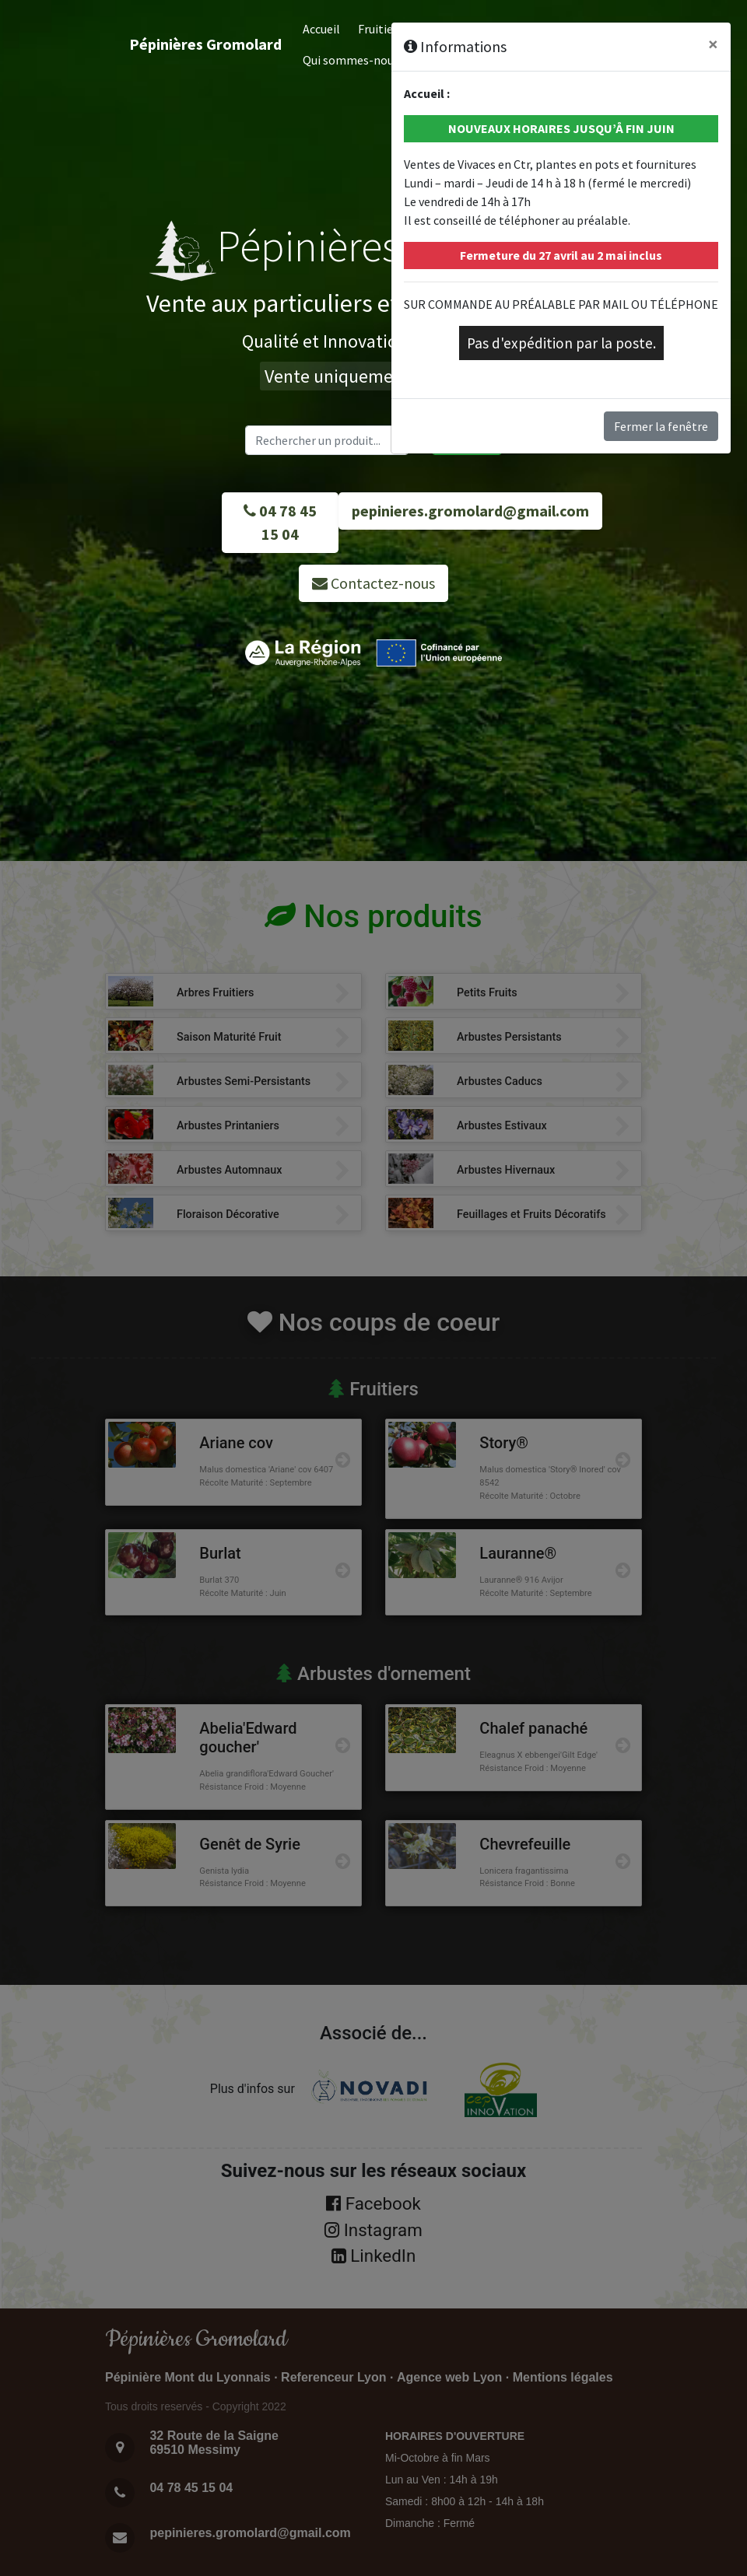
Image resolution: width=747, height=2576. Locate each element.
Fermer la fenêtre (661, 426)
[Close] (713, 44)
